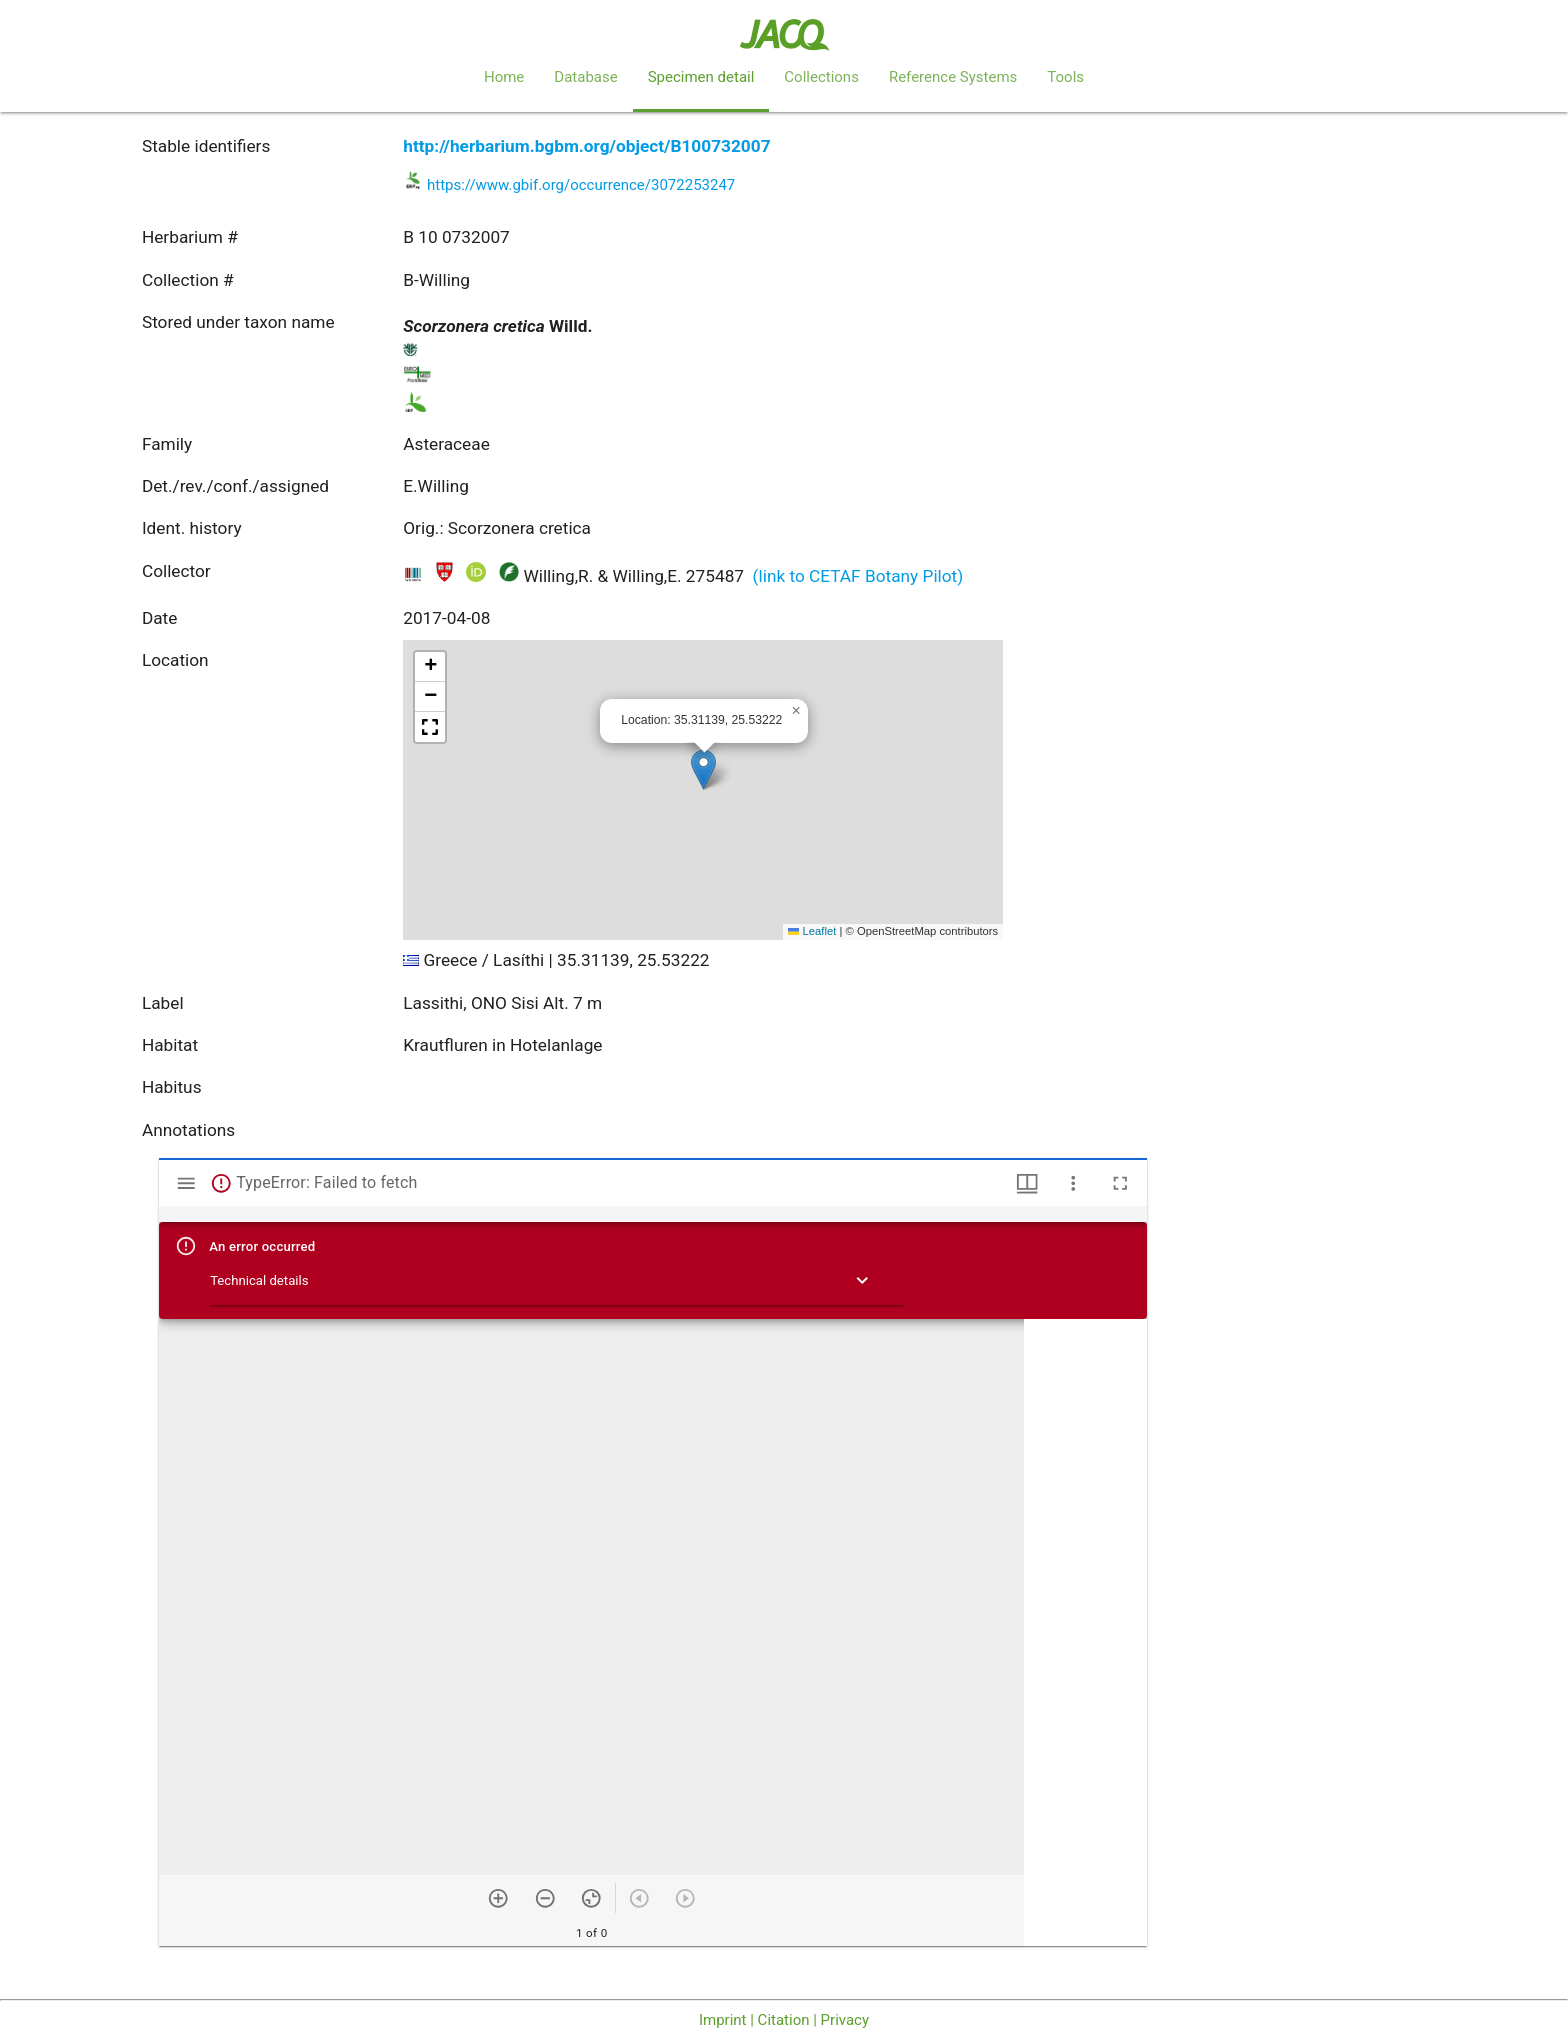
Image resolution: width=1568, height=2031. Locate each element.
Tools (1065, 77)
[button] (703, 769)
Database (585, 77)
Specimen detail (701, 77)
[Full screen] (1120, 1183)
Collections (821, 77)
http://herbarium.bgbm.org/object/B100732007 (586, 146)
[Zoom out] (545, 1898)
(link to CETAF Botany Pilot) (858, 576)
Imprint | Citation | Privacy (784, 2020)
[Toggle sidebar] (186, 1183)
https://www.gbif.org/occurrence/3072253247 (581, 185)
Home (504, 77)
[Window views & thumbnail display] (1027, 1183)
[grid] (1085, 1632)
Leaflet (812, 931)
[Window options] (1073, 1183)
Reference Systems (953, 77)
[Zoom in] (498, 1898)
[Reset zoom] (591, 1898)
